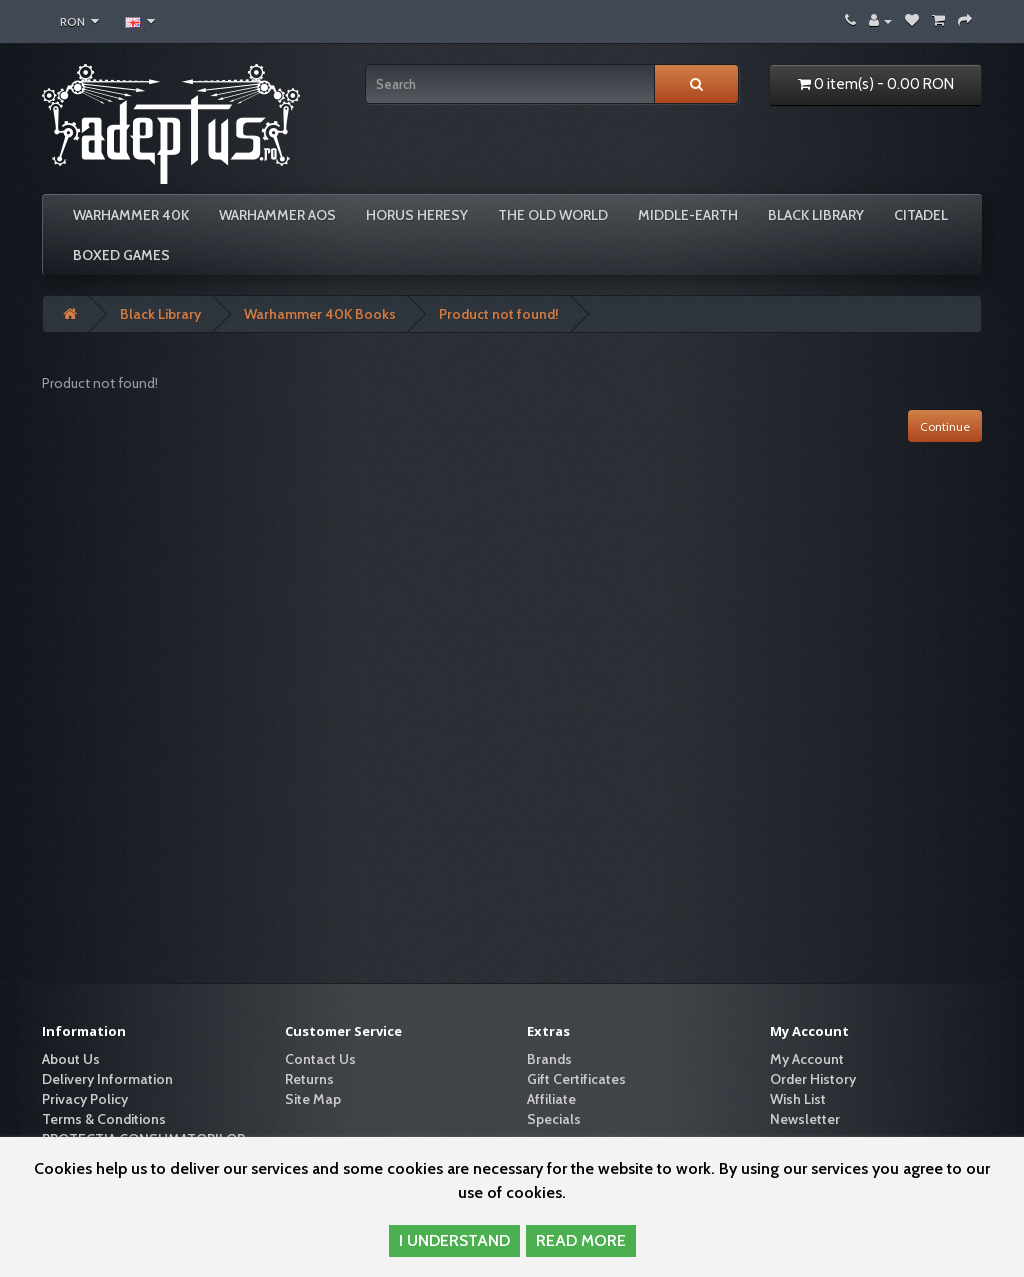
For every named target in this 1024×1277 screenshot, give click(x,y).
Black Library (816, 215)
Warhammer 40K (131, 215)
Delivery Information (107, 1079)
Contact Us (320, 1059)
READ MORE (581, 1240)
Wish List (798, 1099)
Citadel (921, 215)
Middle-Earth (688, 215)
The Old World (553, 215)
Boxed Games (121, 255)
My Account (807, 1059)
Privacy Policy (85, 1099)
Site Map (313, 1099)
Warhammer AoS (277, 215)
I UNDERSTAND (454, 1240)
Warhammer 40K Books (320, 314)
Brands (549, 1059)
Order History (813, 1079)
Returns (309, 1079)
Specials (554, 1119)
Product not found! (499, 314)
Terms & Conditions (104, 1119)
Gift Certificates (576, 1079)
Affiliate (551, 1099)
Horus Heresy (417, 215)
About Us (71, 1059)
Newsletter (805, 1119)
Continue (945, 426)
